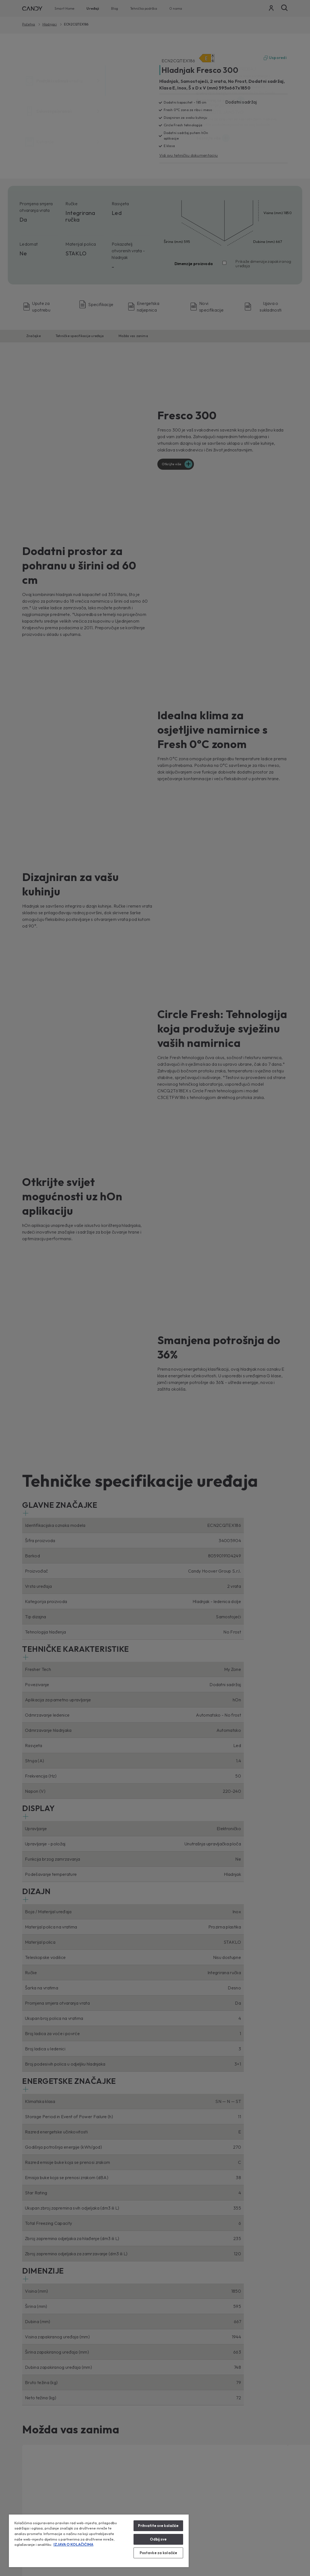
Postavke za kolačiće (158, 2553)
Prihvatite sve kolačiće (158, 2525)
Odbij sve (158, 2539)
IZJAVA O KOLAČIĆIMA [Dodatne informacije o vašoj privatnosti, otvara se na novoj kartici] (73, 2544)
